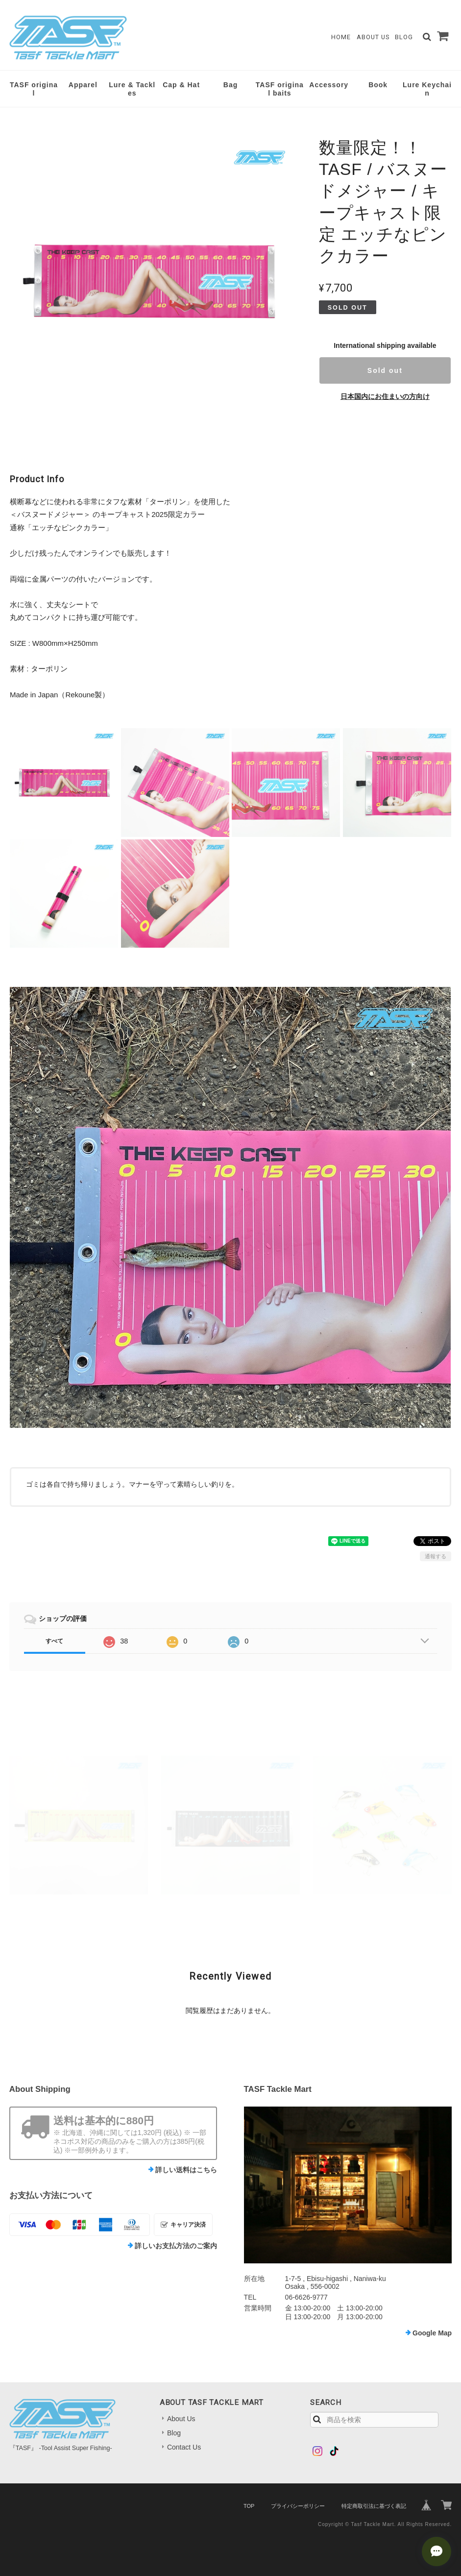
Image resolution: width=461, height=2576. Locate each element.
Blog (404, 37)
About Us (373, 37)
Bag (230, 85)
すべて (54, 1641)
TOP (248, 2506)
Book (378, 85)
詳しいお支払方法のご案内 (176, 2246)
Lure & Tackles (132, 89)
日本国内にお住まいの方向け (385, 396)
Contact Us (184, 2447)
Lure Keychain (427, 89)
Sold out (385, 370)
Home (341, 37)
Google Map (432, 2333)
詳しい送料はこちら (186, 2170)
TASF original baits (280, 89)
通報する (435, 1556)
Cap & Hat (181, 85)
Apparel (83, 85)
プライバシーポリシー (298, 2506)
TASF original (34, 89)
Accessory (328, 85)
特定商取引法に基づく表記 (373, 2506)
